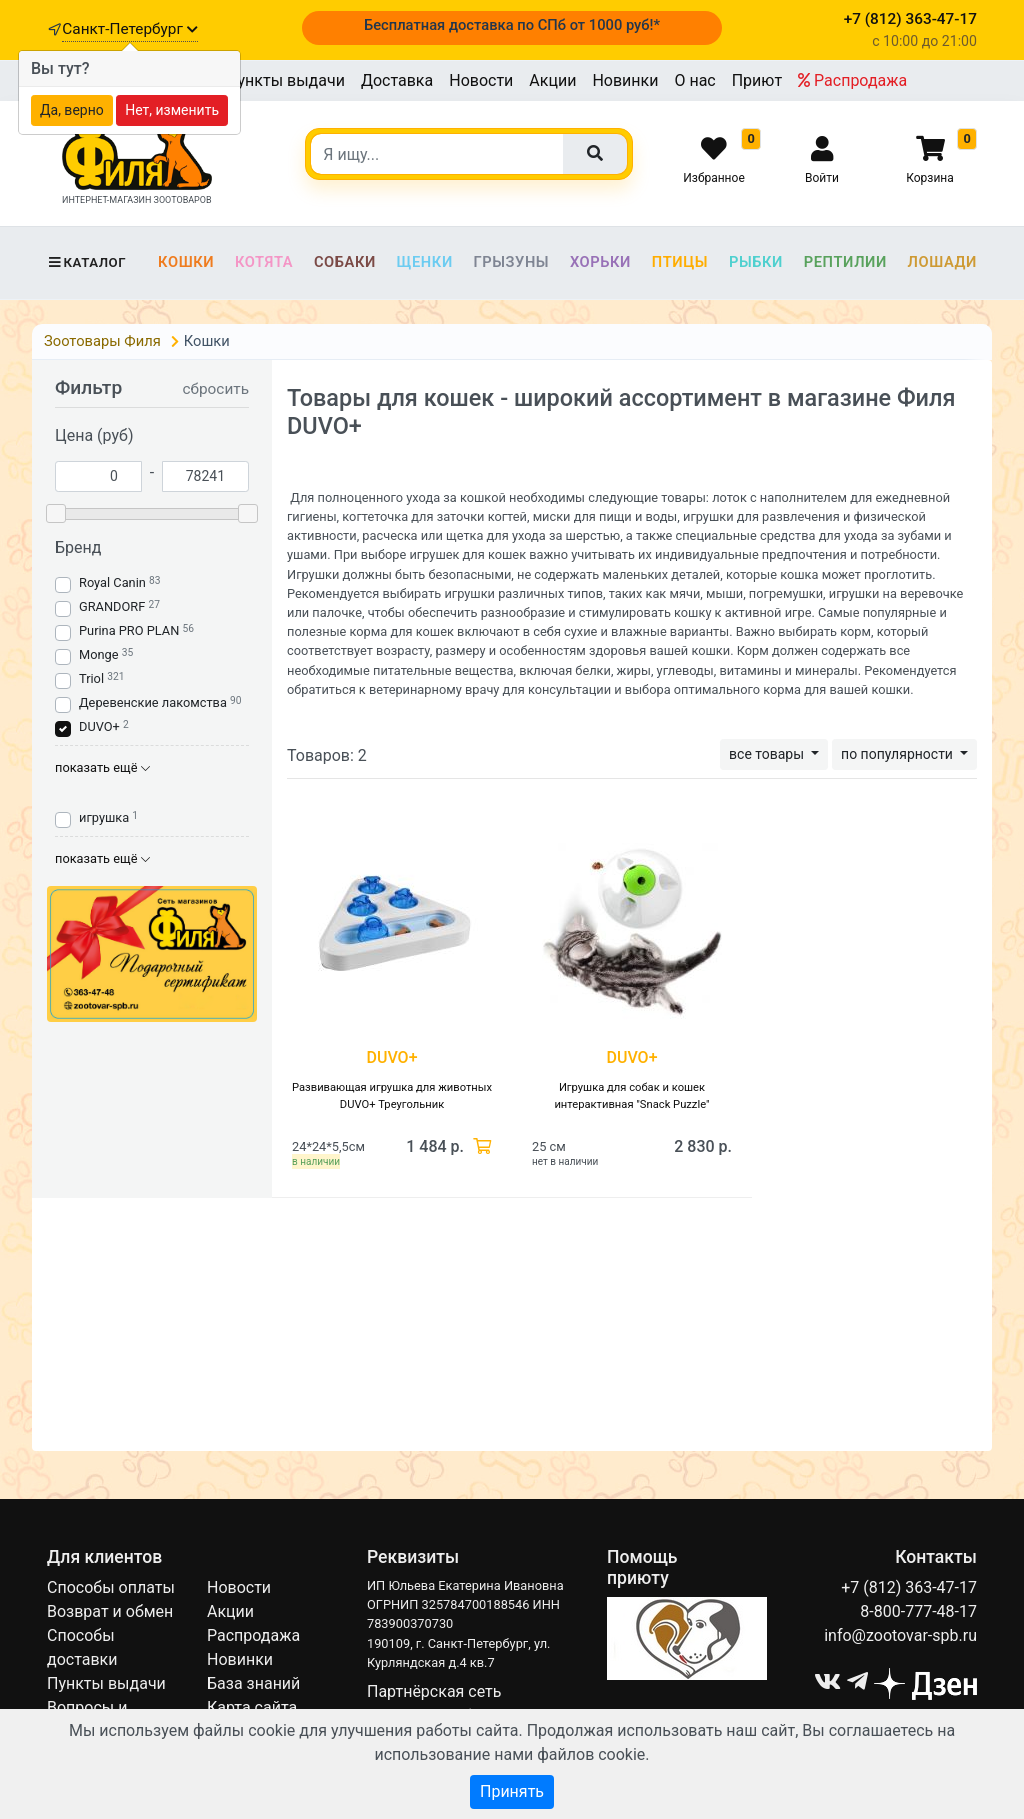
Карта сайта (252, 1707)
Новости (481, 80)
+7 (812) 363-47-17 (909, 1587)
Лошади (942, 262)
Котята (264, 262)
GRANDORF (112, 606)
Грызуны (511, 262)
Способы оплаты (111, 1587)
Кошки (186, 262)
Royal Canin (112, 582)
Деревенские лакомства (153, 702)
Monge (99, 654)
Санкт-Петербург (129, 29)
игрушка (104, 817)
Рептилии (845, 262)
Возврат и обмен (110, 1611)
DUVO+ (99, 726)
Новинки (625, 80)
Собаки (345, 262)
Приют (757, 80)
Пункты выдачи (285, 80)
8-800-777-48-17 (918, 1611)
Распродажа (852, 80)
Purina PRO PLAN (130, 630)
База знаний (253, 1683)
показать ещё (102, 767)
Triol (91, 678)
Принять (512, 1791)
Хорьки (600, 262)
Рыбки (756, 262)
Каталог (86, 262)
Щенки (425, 262)
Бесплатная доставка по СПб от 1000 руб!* (512, 25)
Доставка (397, 80)
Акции (552, 80)
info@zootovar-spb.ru (900, 1635)
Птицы (680, 262)
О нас (694, 80)
